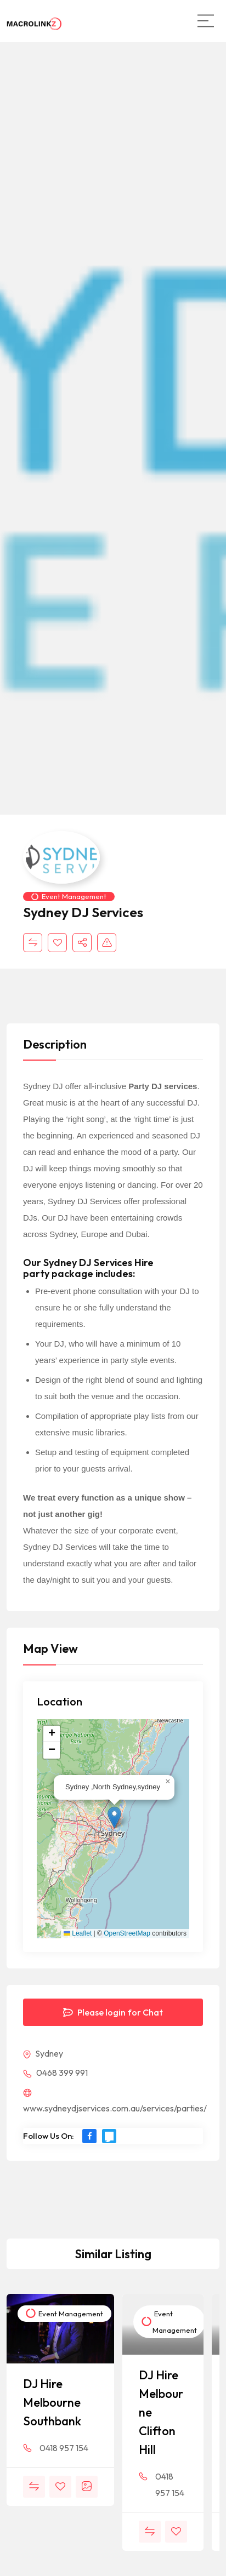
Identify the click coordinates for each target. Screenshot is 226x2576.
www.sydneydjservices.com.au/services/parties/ (115, 2101)
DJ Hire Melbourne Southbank (52, 2402)
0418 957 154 (63, 2447)
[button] (114, 1817)
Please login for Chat (113, 2012)
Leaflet (78, 1933)
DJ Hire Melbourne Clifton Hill (161, 2412)
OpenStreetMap (127, 1933)
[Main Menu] (205, 21)
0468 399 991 (55, 2072)
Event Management (68, 896)
